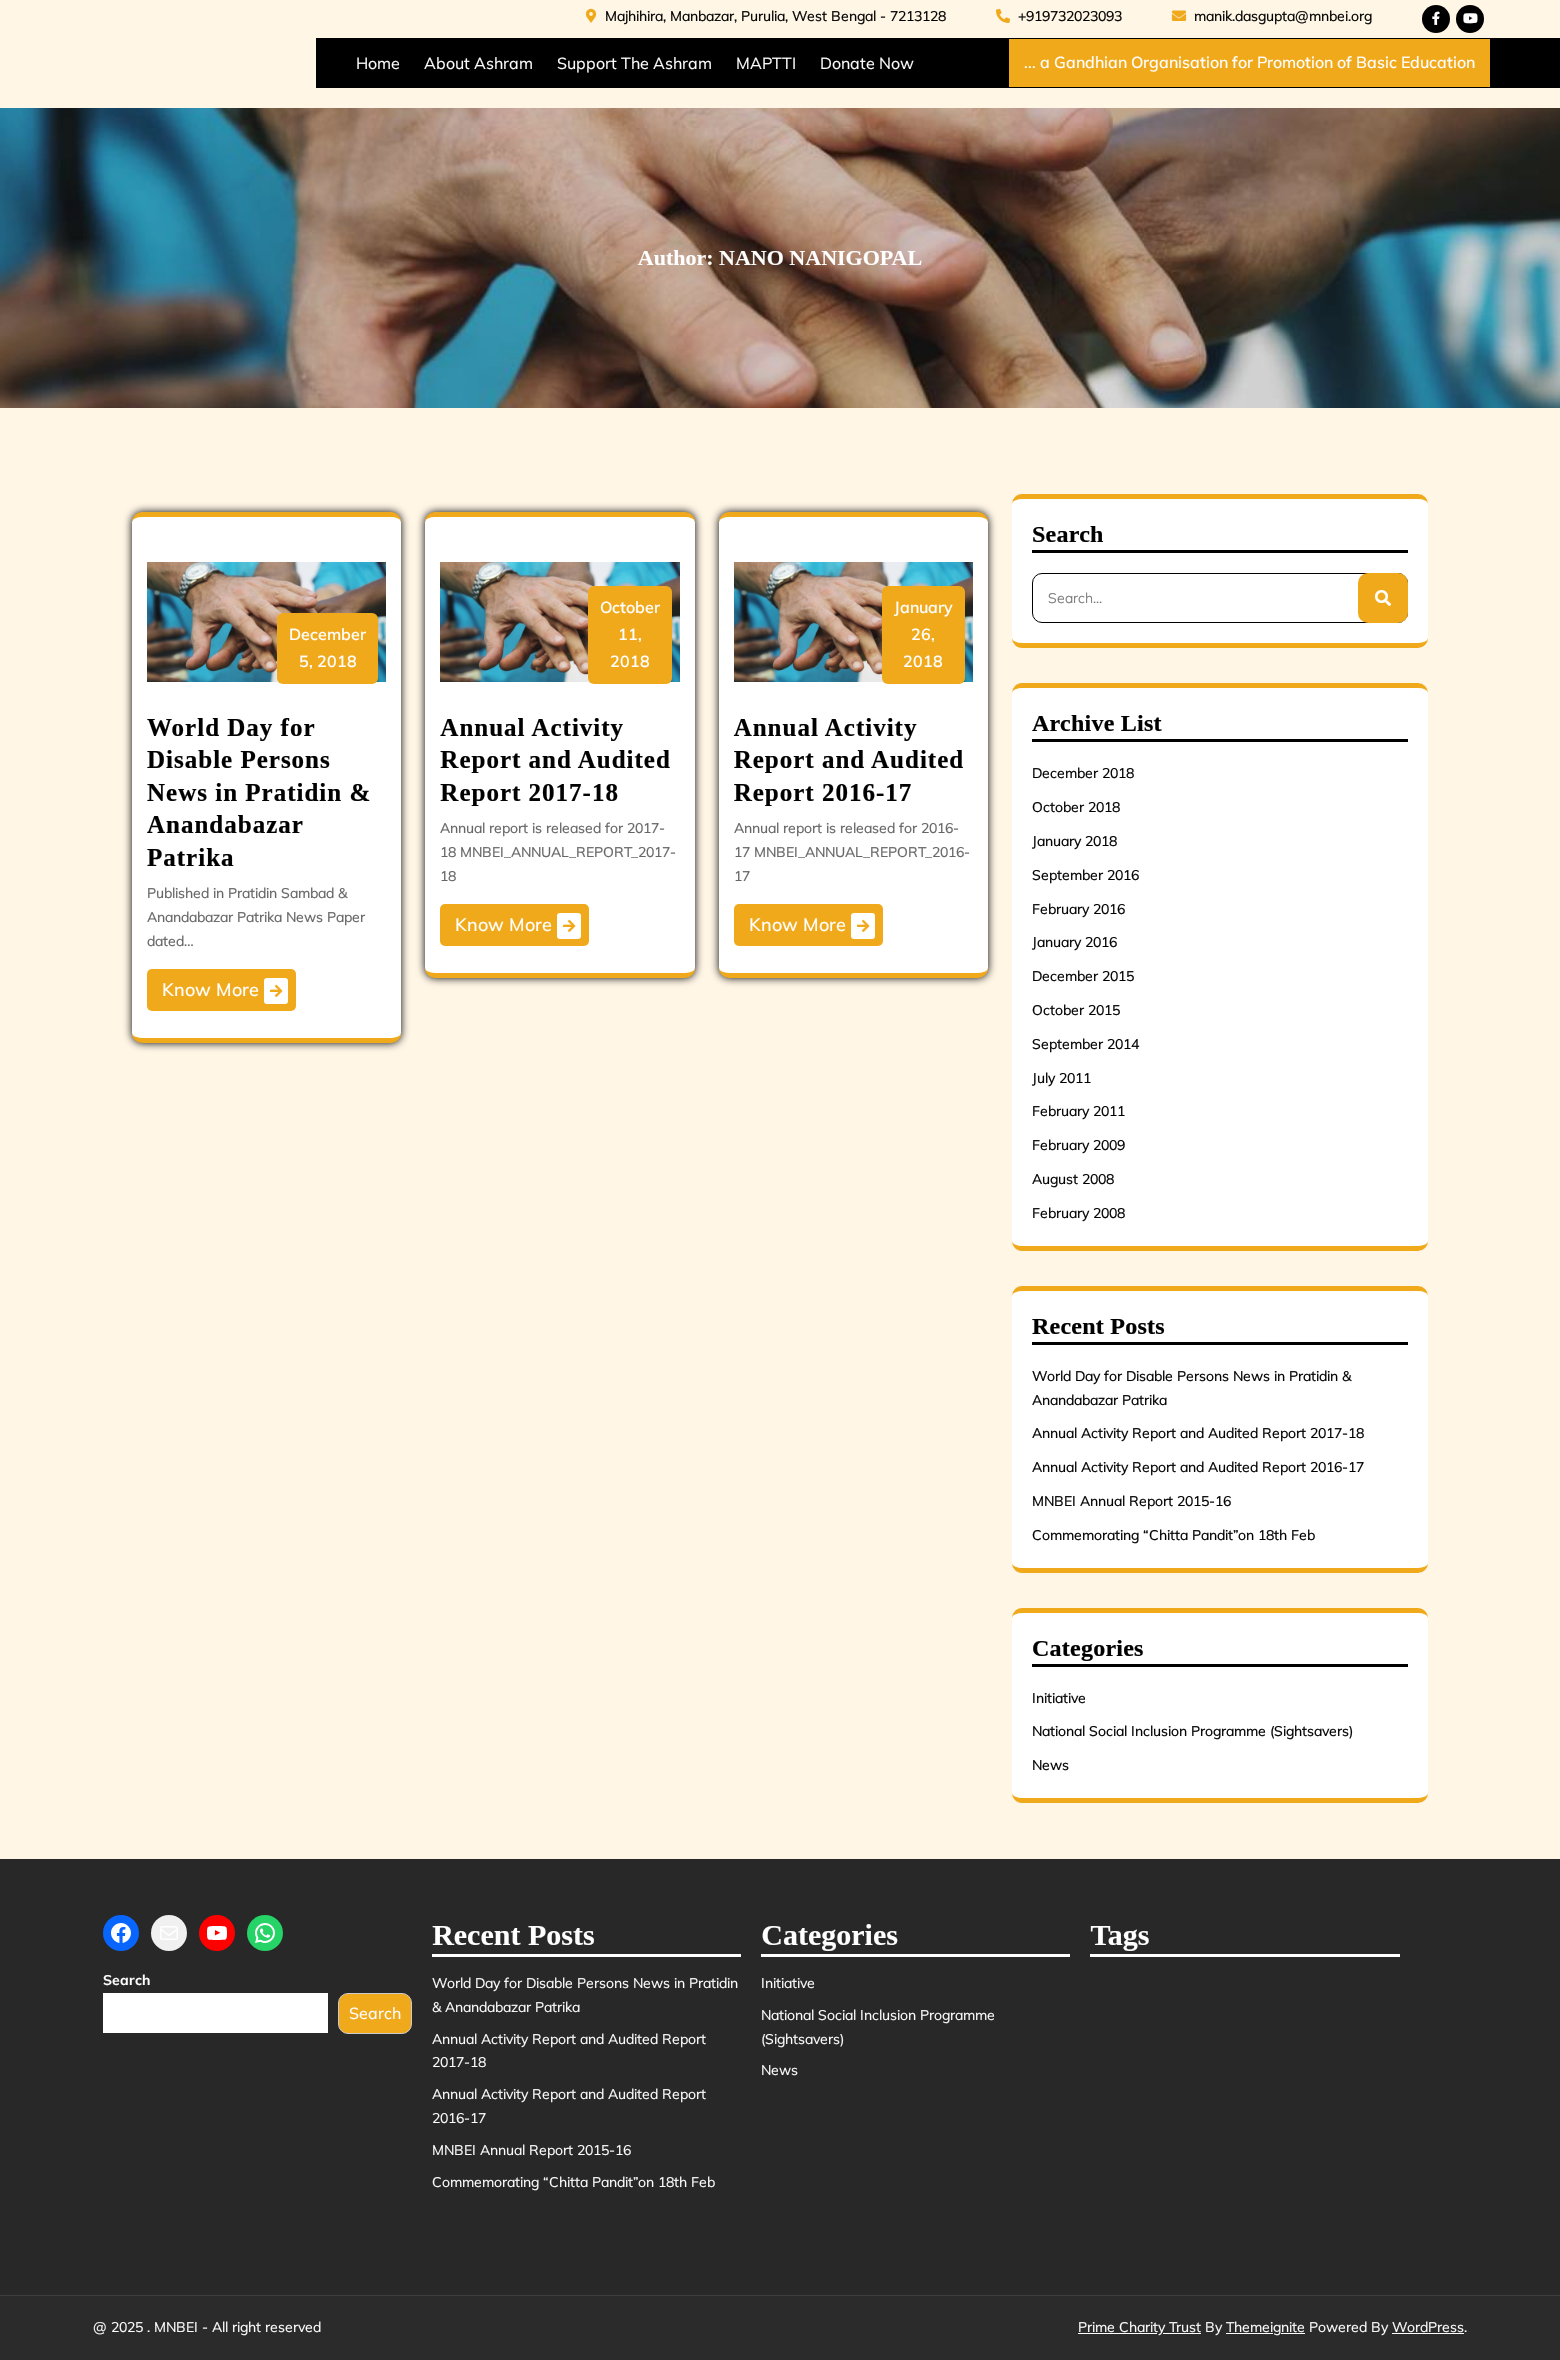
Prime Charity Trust (1139, 2327)
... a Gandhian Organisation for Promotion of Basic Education (1249, 62)
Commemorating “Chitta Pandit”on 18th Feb (1173, 1535)
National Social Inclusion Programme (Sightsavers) (1192, 1731)
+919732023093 (1059, 16)
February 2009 (1078, 1145)
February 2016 (1078, 909)
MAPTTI (766, 63)
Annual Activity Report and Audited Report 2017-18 (555, 760)
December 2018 (1083, 773)
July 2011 (1061, 1078)
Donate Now (867, 63)
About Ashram (478, 63)
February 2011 (1078, 1111)
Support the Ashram (634, 63)
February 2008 (1078, 1213)
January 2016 (1074, 942)
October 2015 (1076, 1010)
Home (378, 63)
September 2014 (1085, 1044)
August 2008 (1073, 1179)
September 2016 (1085, 875)
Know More (225, 991)
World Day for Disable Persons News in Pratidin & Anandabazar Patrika (259, 792)
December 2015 (1083, 976)
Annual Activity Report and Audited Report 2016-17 (849, 760)
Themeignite (1265, 2327)
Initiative (1059, 1698)
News (1050, 1765)
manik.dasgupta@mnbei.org (1272, 16)
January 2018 (1074, 841)
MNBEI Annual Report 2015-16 (1131, 1501)
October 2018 (1076, 807)
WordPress (1428, 2327)
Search (126, 1980)
